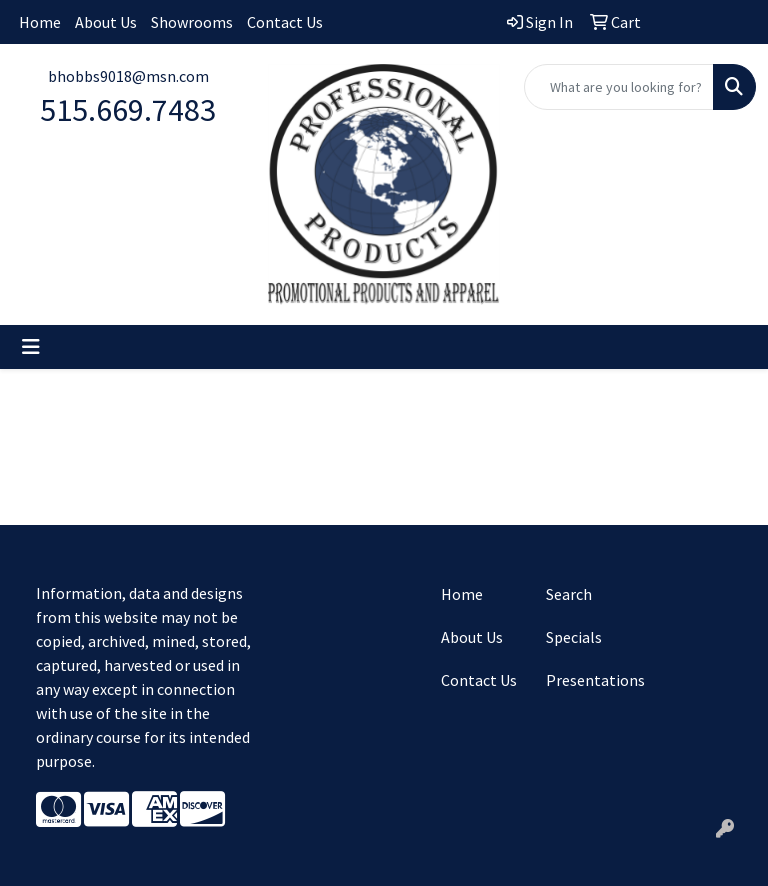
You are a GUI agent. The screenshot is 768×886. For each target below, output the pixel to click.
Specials (574, 637)
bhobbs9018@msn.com (128, 76)
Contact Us (285, 22)
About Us (106, 22)
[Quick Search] (619, 87)
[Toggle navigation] (31, 347)
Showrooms (192, 22)
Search (569, 594)
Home (40, 22)
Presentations (586, 680)
